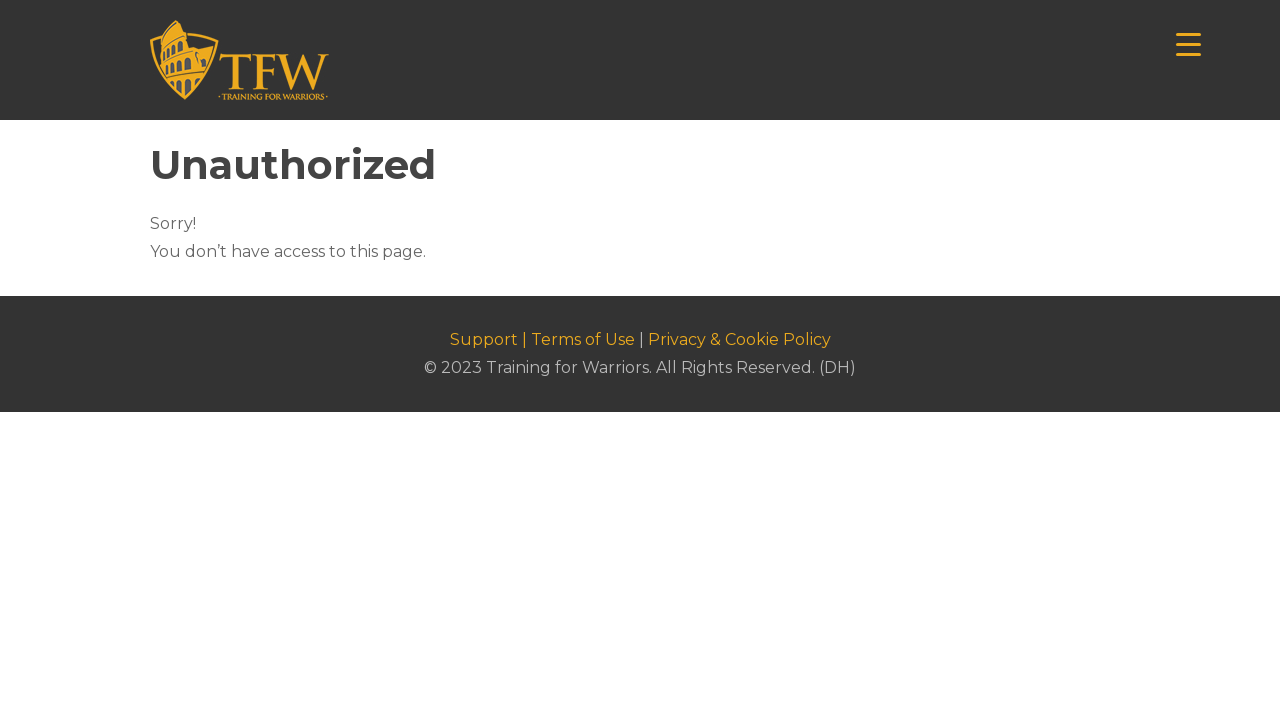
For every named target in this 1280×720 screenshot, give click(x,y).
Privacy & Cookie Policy (739, 339)
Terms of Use (583, 339)
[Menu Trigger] (1188, 42)
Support (484, 339)
